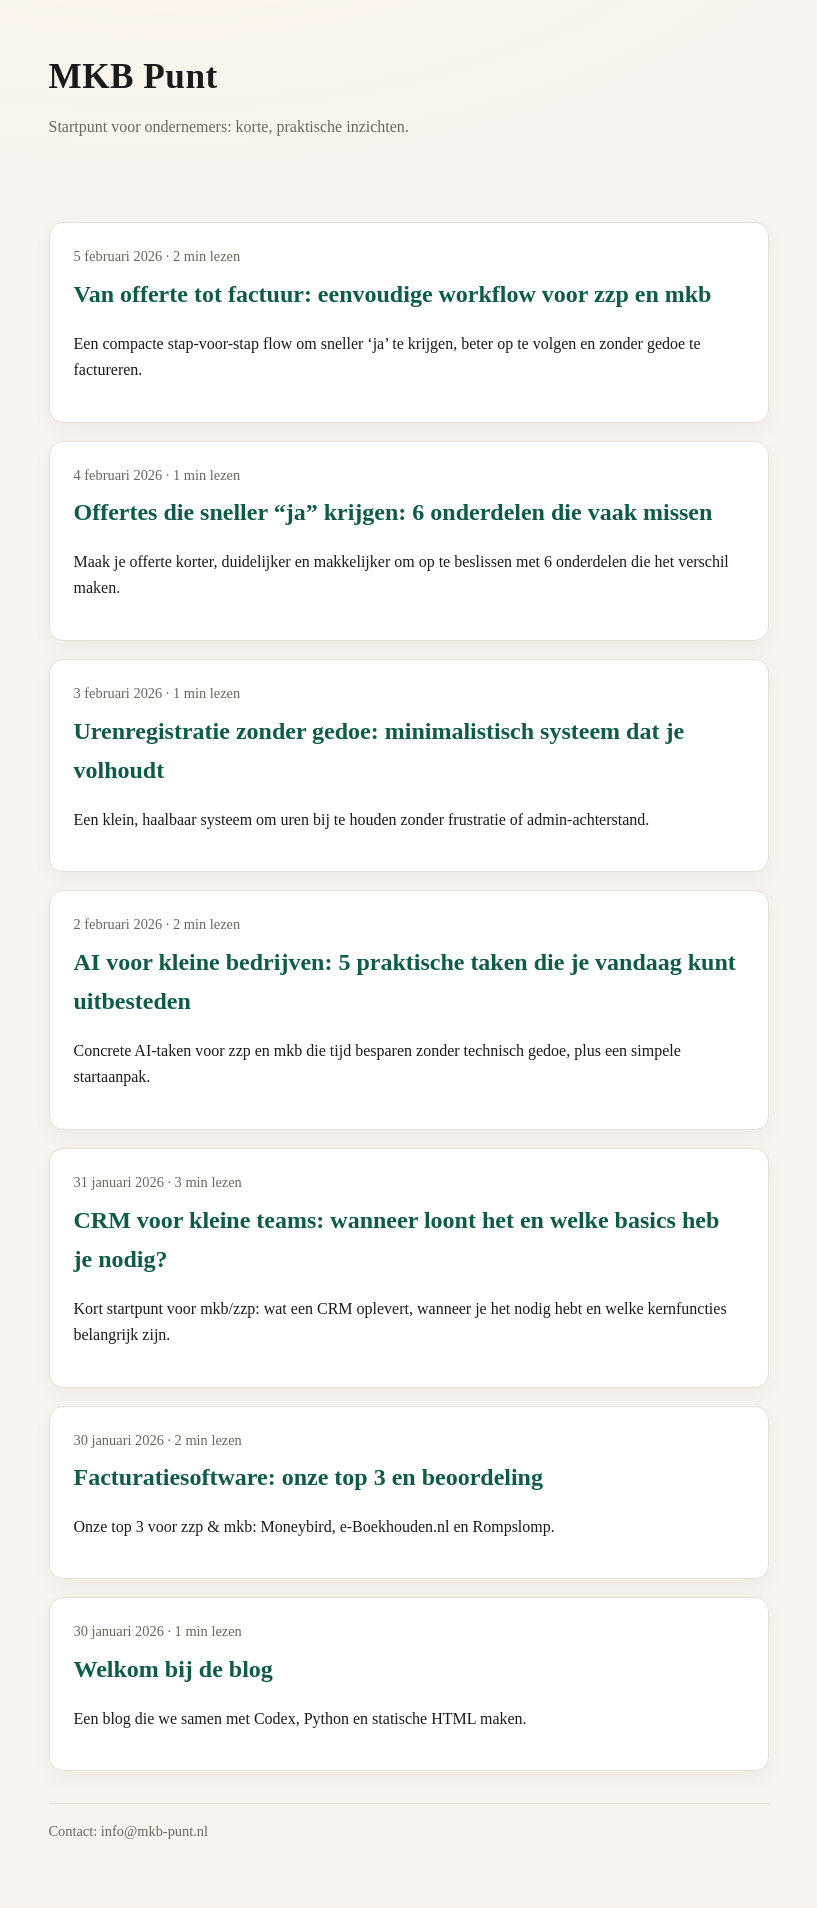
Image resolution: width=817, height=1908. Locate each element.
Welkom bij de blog (173, 1669)
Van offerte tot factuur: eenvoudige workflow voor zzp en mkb (393, 294)
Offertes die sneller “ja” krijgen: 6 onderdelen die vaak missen (393, 512)
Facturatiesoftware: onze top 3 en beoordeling (308, 1477)
